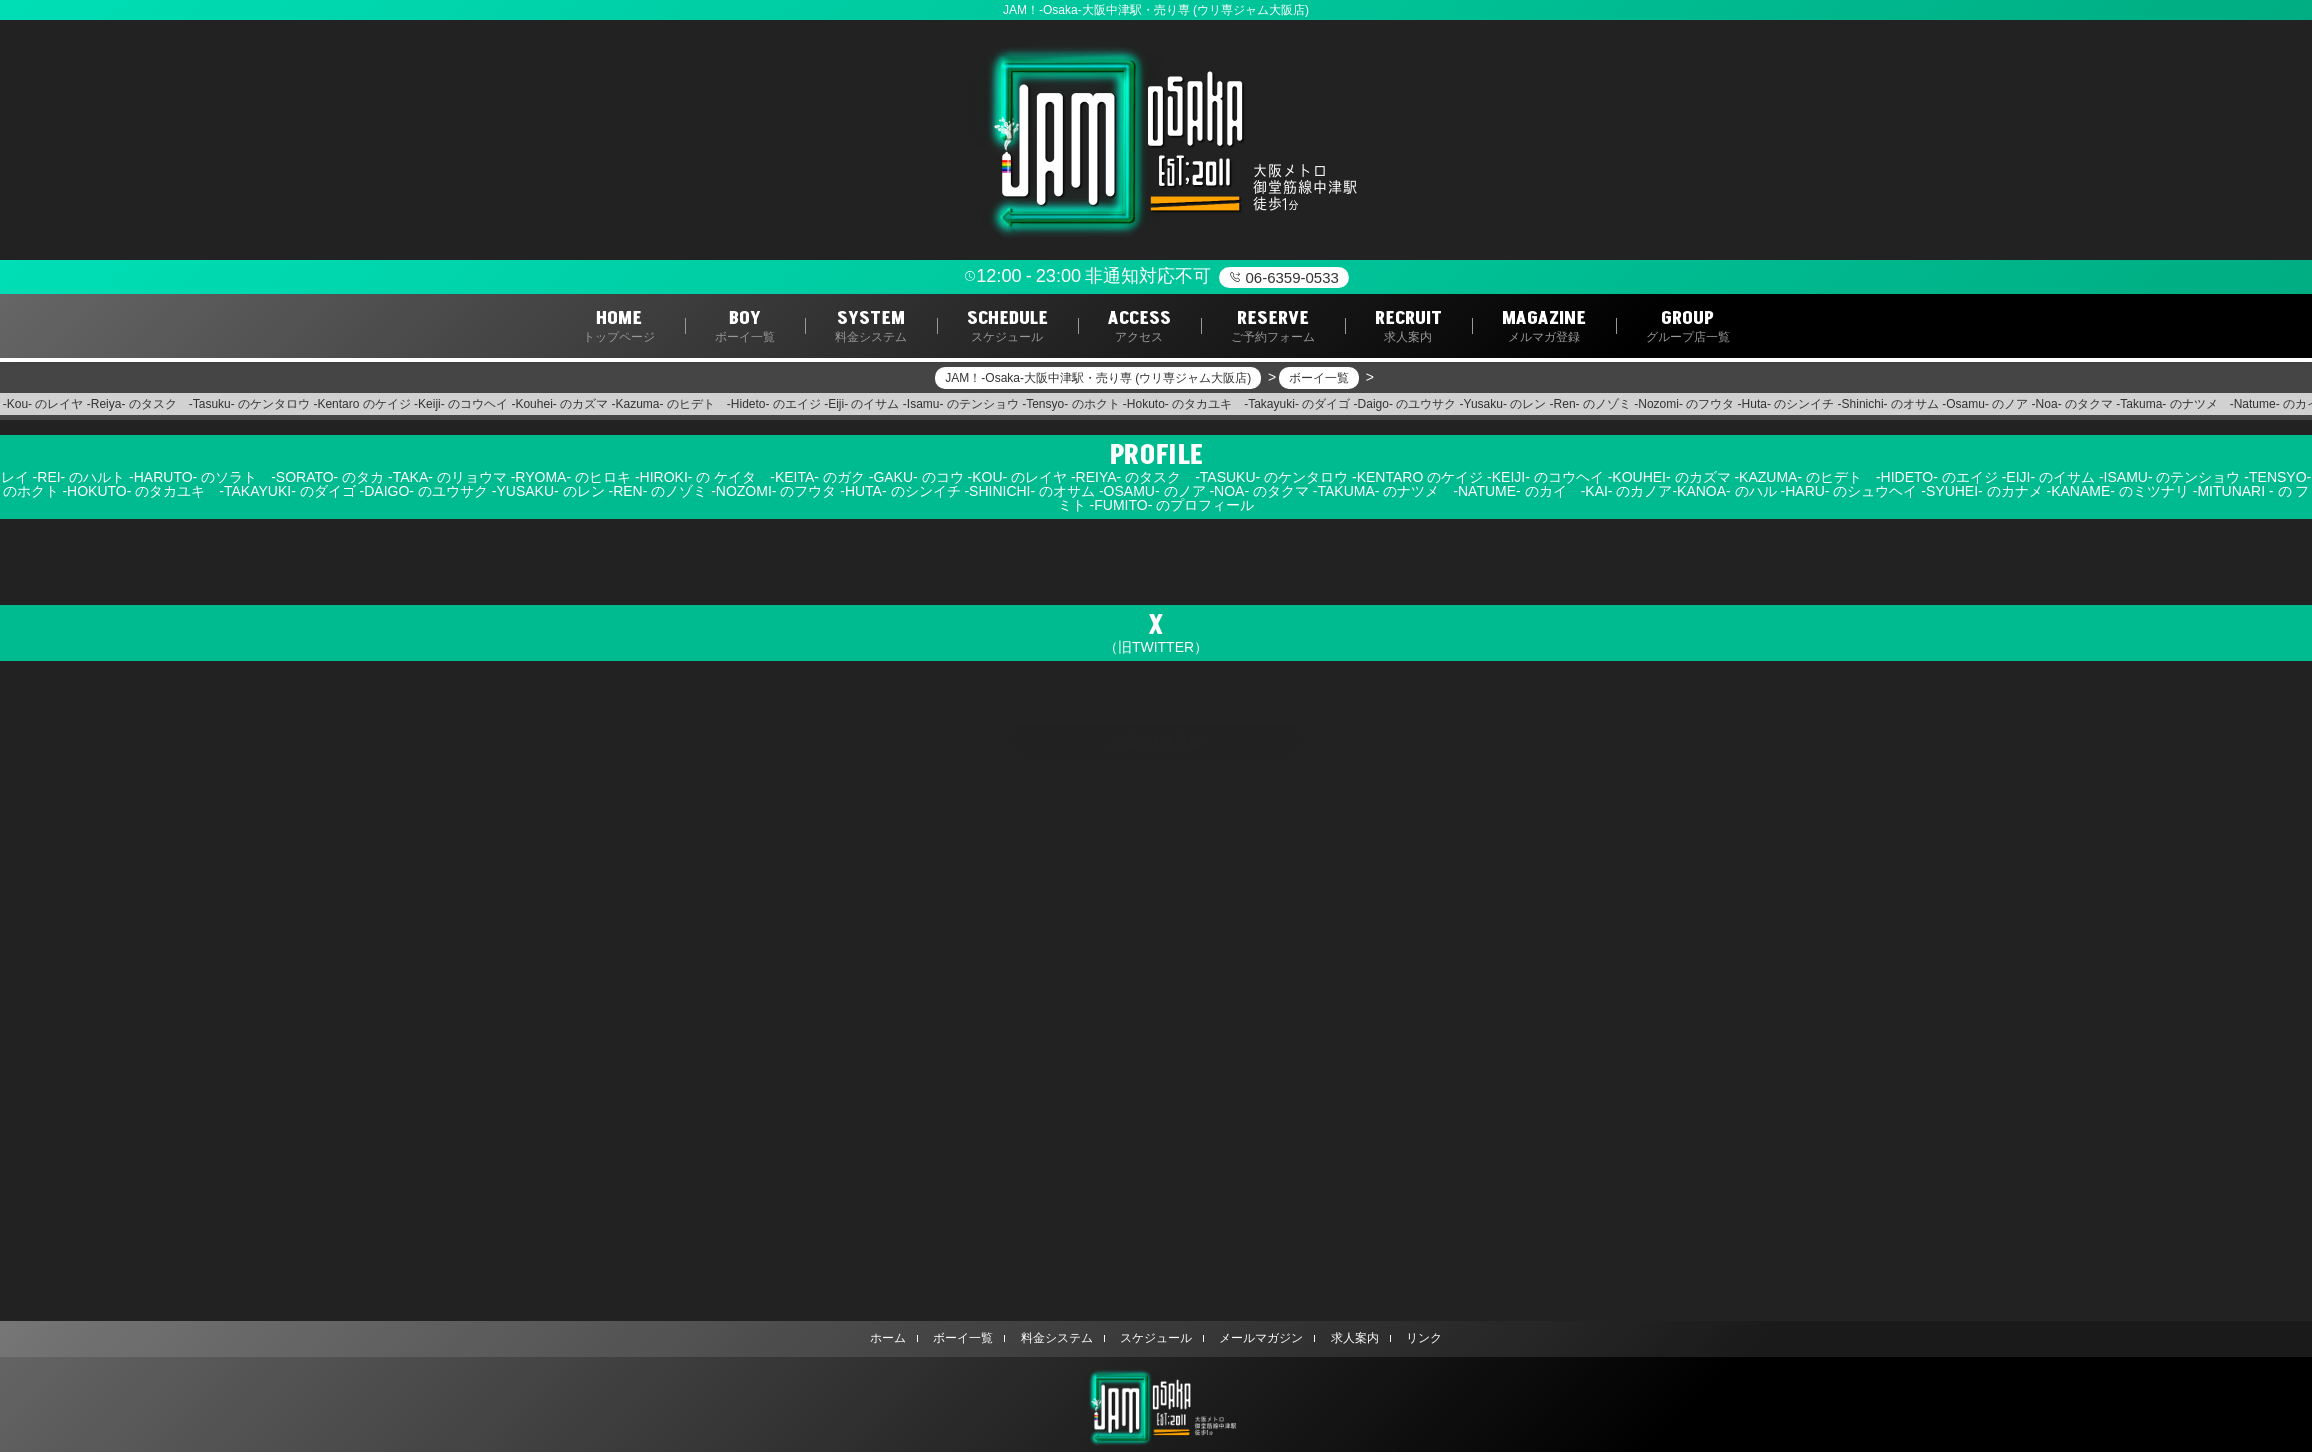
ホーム (895, 1338)
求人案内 (1350, 1338)
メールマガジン (1259, 1338)
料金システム (1059, 1338)
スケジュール (1156, 1338)
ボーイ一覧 (968, 1338)
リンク (1417, 1338)
